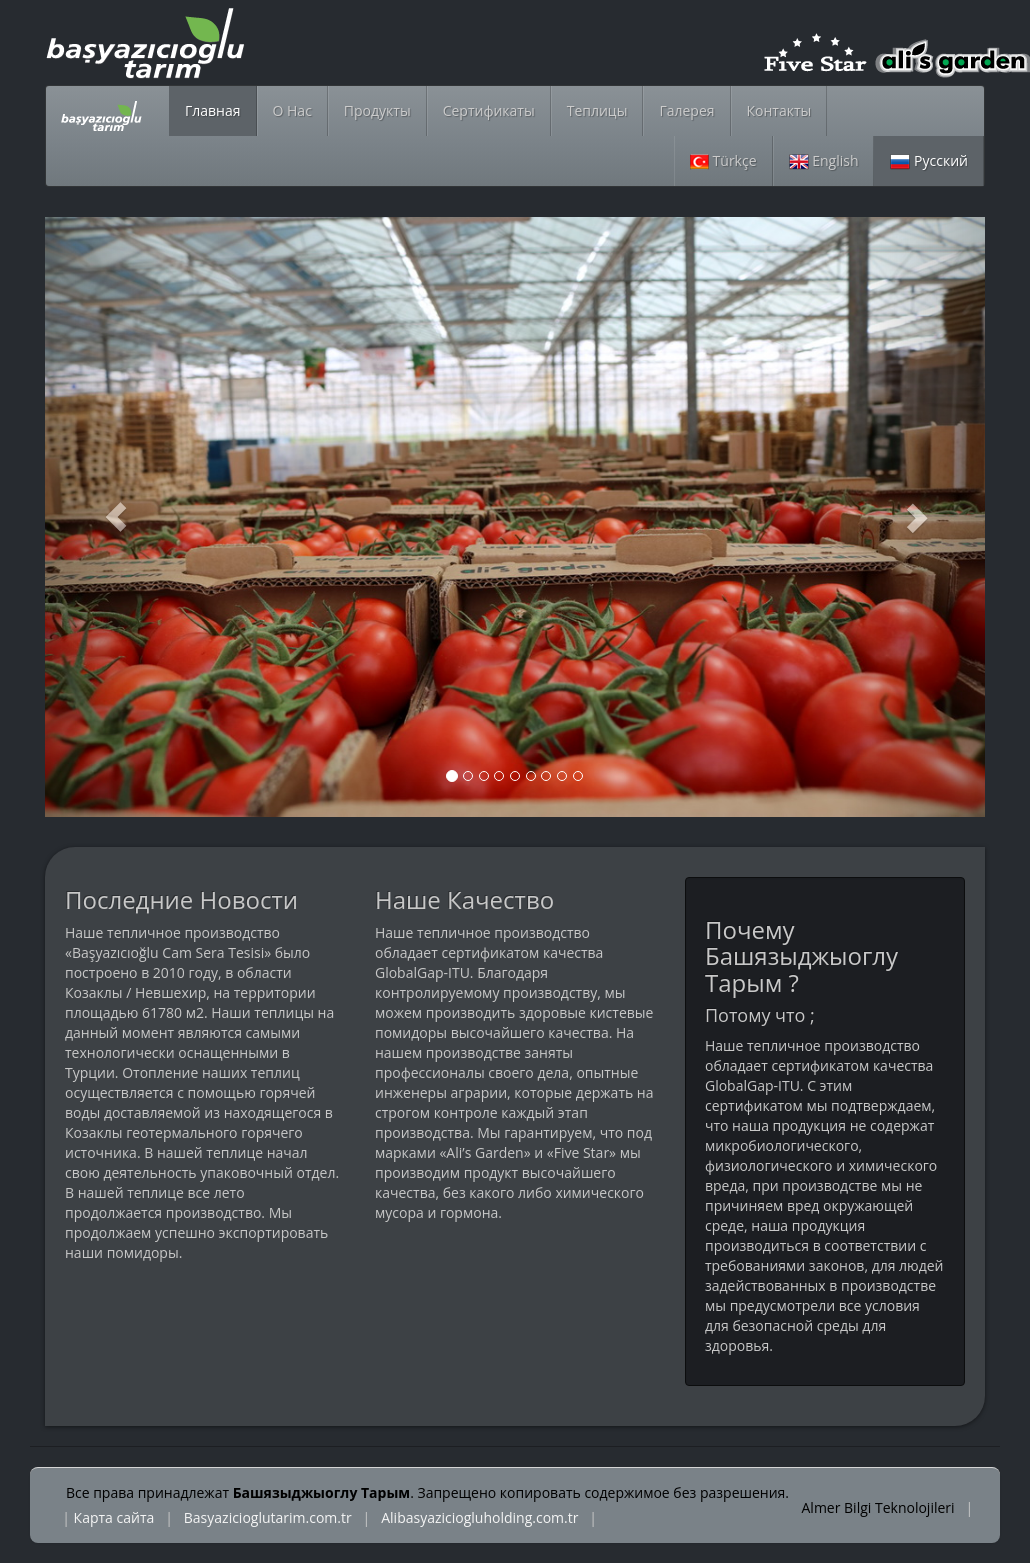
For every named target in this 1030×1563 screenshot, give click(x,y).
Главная (213, 110)
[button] (115, 517)
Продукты (377, 110)
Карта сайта (114, 1517)
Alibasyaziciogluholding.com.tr (479, 1517)
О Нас (292, 110)
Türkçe (723, 160)
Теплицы (597, 110)
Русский (929, 160)
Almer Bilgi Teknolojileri (880, 1507)
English (824, 160)
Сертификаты (489, 110)
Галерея (686, 110)
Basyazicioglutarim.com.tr (268, 1517)
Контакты (779, 110)
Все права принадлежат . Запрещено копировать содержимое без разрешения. (427, 1492)
